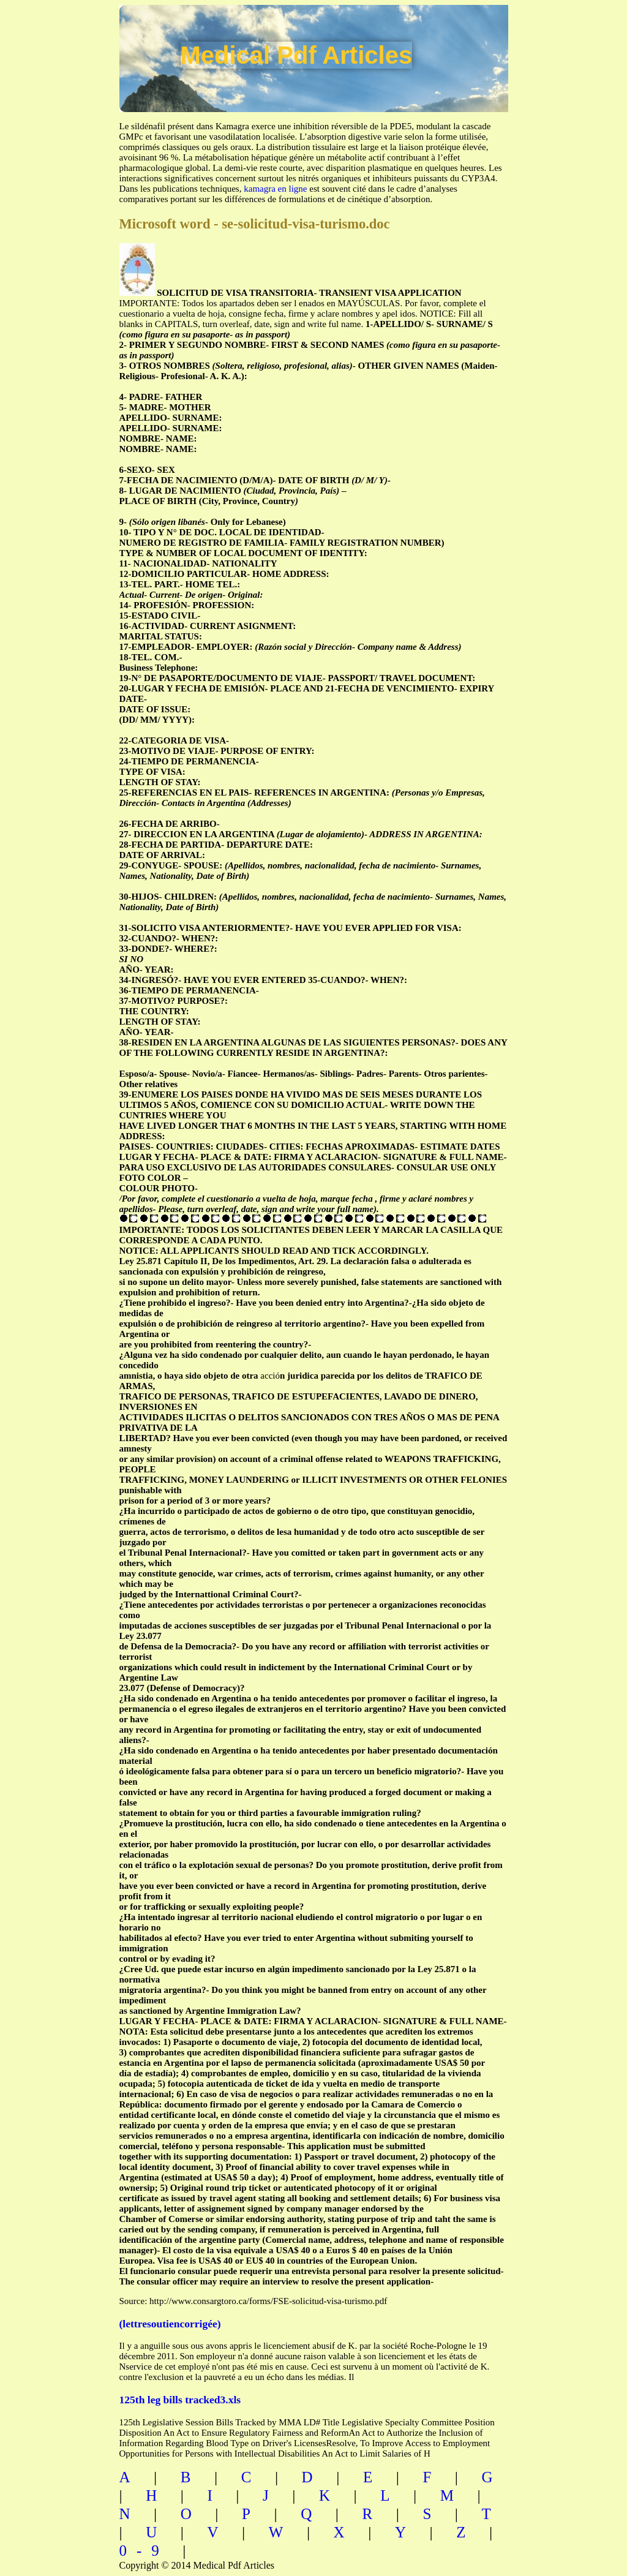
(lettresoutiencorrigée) (170, 2324)
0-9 (144, 2550)
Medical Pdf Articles (297, 55)
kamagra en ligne (275, 189)
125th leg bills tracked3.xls (180, 2399)
